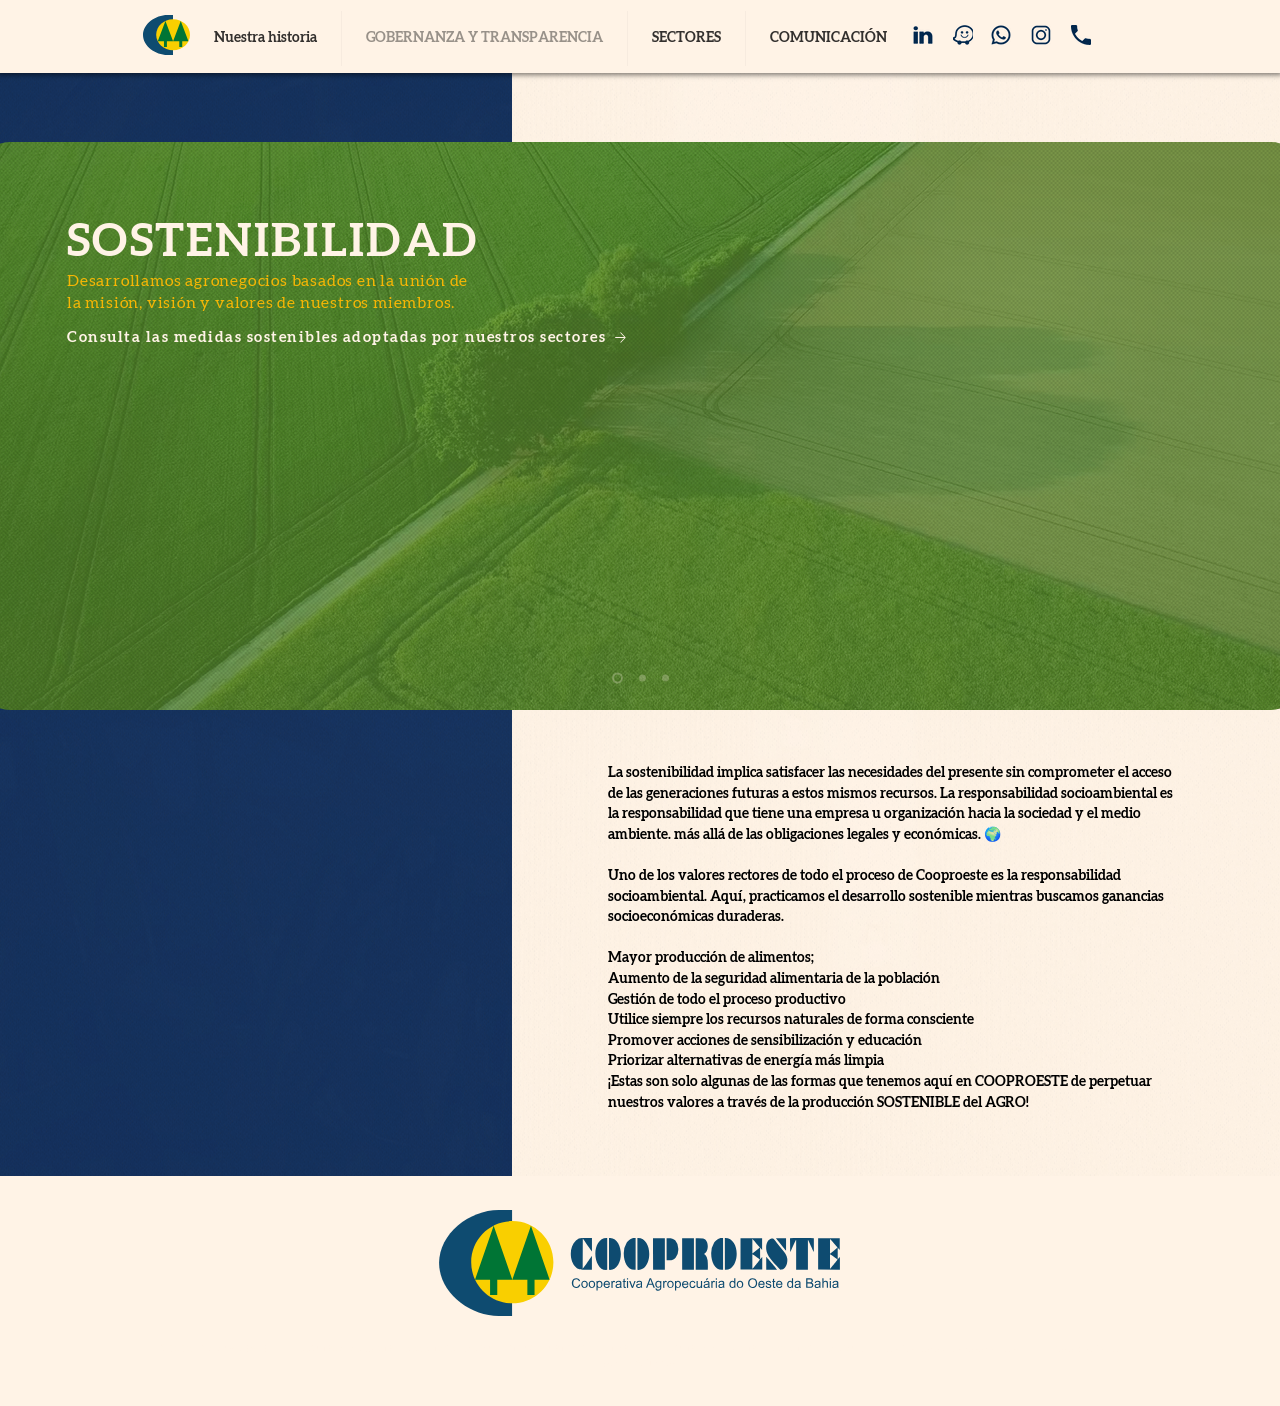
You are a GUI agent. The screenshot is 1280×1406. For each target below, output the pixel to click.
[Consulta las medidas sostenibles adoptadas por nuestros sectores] (375, 337)
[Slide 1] (617, 678)
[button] (686, 38)
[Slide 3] (665, 678)
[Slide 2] (642, 678)
